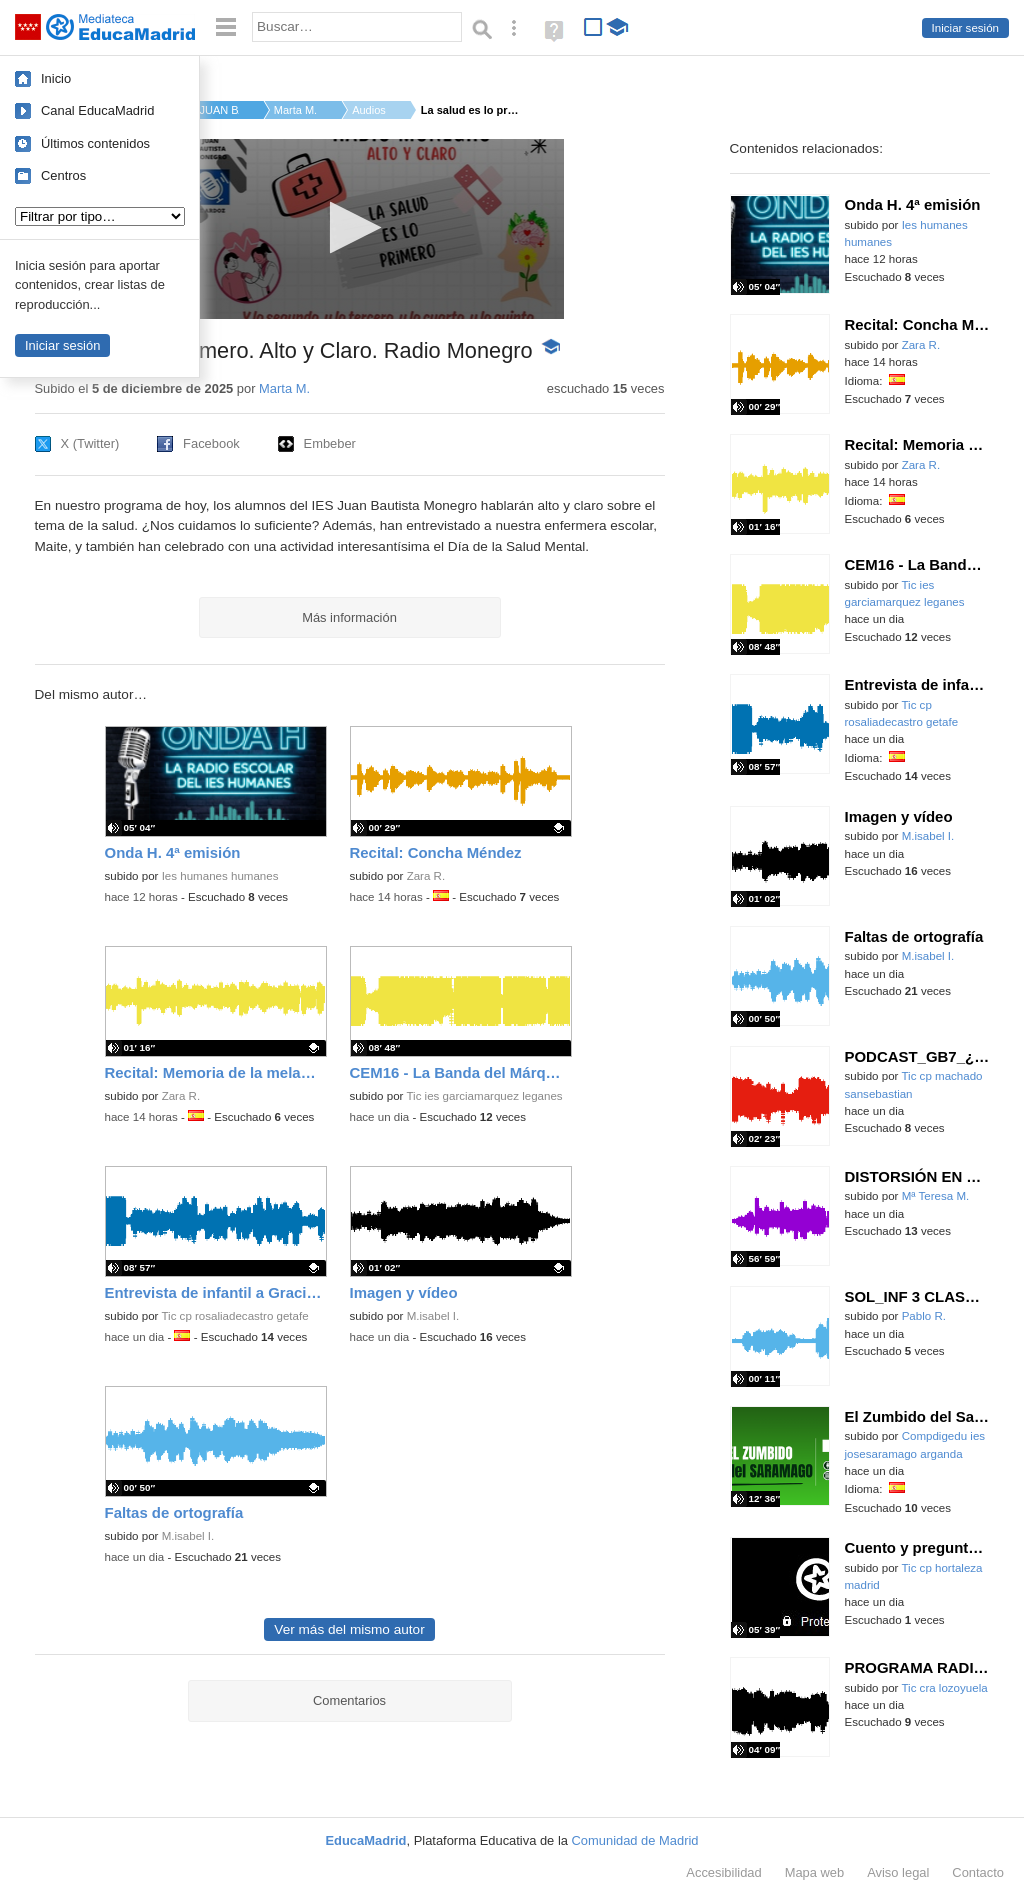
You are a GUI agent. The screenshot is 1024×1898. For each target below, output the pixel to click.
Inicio (56, 78)
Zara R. (426, 876)
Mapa (815, 1872)
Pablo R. (924, 1316)
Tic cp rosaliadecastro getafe (234, 1316)
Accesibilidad (723, 1872)
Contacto (978, 1872)
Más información (349, 617)
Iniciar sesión (965, 28)
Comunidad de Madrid (635, 1840)
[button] (349, 227)
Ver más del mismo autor (349, 1629)
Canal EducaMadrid (97, 110)
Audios (369, 110)
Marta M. (295, 110)
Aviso (898, 1872)
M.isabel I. (433, 1316)
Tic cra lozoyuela (944, 1688)
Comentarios (349, 1700)
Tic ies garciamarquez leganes (484, 1096)
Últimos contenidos (95, 143)
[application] (349, 229)
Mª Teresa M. (936, 1196)
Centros (63, 175)
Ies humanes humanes (220, 876)
